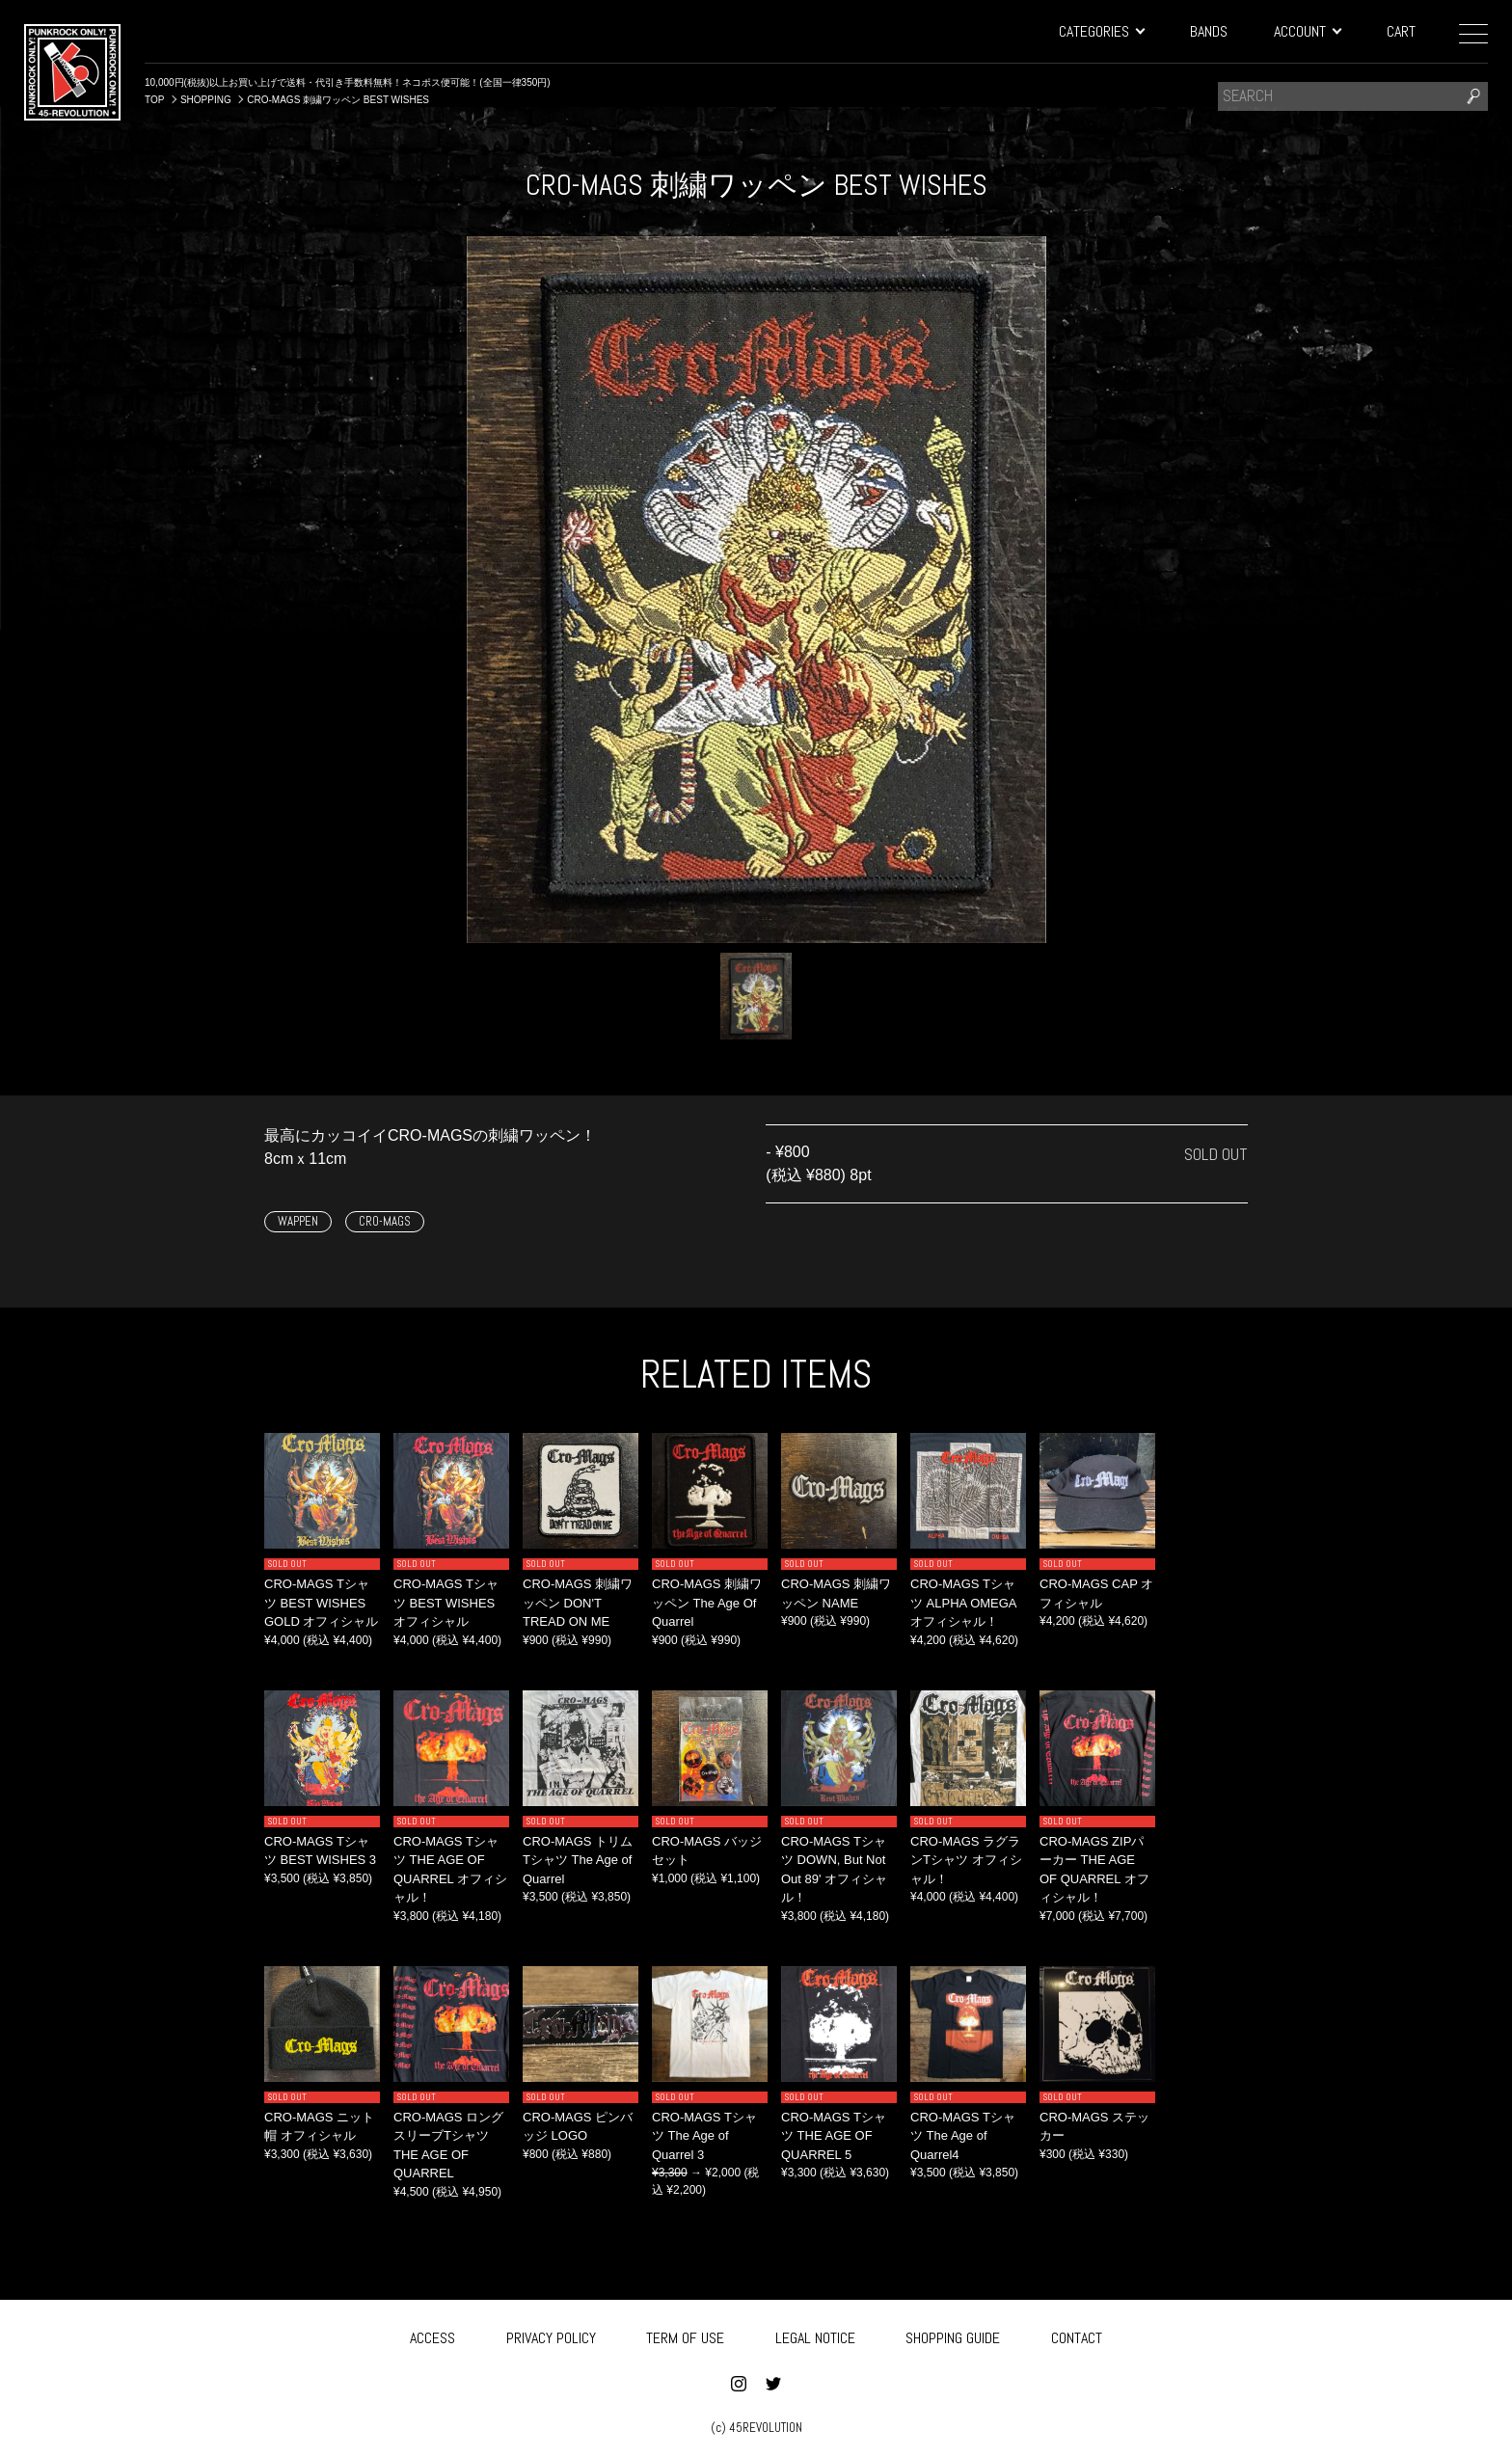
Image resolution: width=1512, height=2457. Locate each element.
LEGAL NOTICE (815, 2335)
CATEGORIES (1101, 31)
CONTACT (1076, 2335)
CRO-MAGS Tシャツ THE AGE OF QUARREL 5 (833, 2136)
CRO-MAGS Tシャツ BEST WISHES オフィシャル (446, 1603)
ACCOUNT (1307, 31)
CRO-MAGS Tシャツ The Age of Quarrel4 (962, 2136)
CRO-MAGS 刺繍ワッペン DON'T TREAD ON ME (578, 1603)
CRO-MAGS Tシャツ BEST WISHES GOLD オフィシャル (321, 1603)
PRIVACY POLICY (551, 2335)
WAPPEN (298, 1221)
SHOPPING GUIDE (952, 2335)
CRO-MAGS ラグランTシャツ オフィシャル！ (966, 1860)
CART (1401, 31)
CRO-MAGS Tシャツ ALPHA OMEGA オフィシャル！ (963, 1603)
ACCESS (432, 2335)
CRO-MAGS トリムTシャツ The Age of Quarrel (578, 1860)
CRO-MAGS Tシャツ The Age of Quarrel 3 (704, 2136)
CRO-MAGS (385, 1221)
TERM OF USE (685, 2335)
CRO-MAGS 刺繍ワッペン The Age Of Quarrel (707, 1603)
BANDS (1209, 31)
